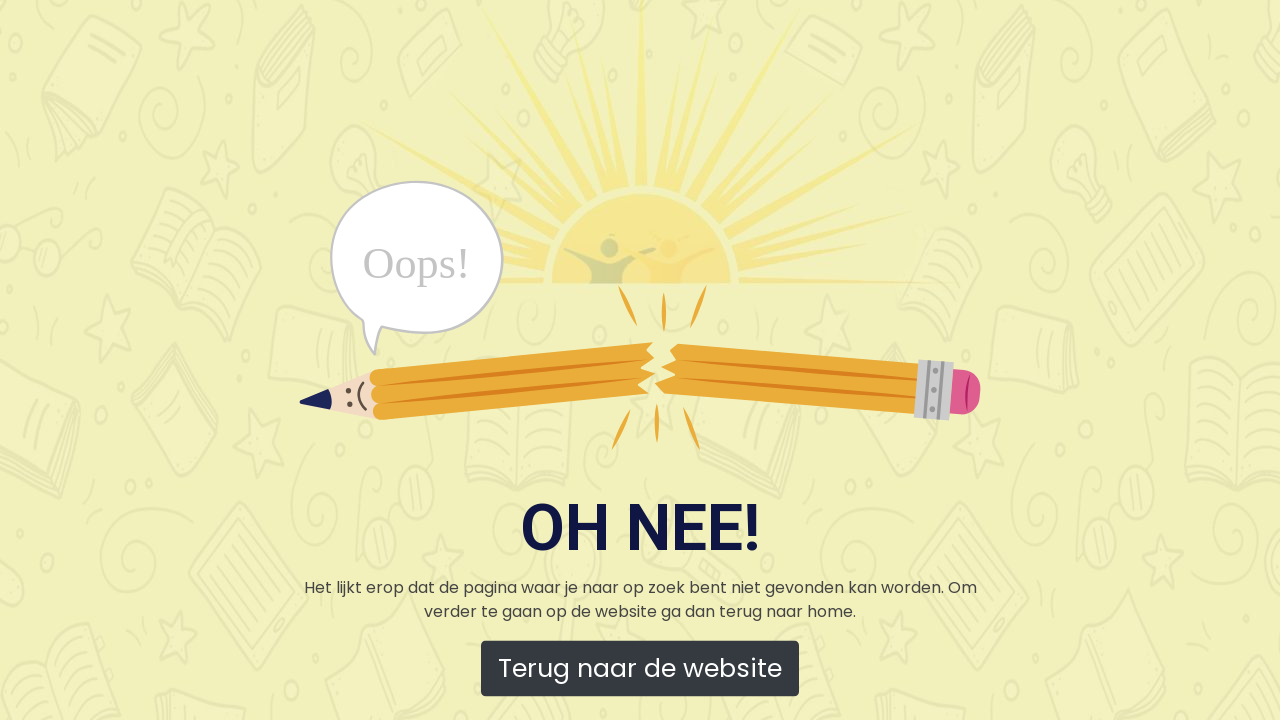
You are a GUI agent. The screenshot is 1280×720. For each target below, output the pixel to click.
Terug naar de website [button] (640, 668)
